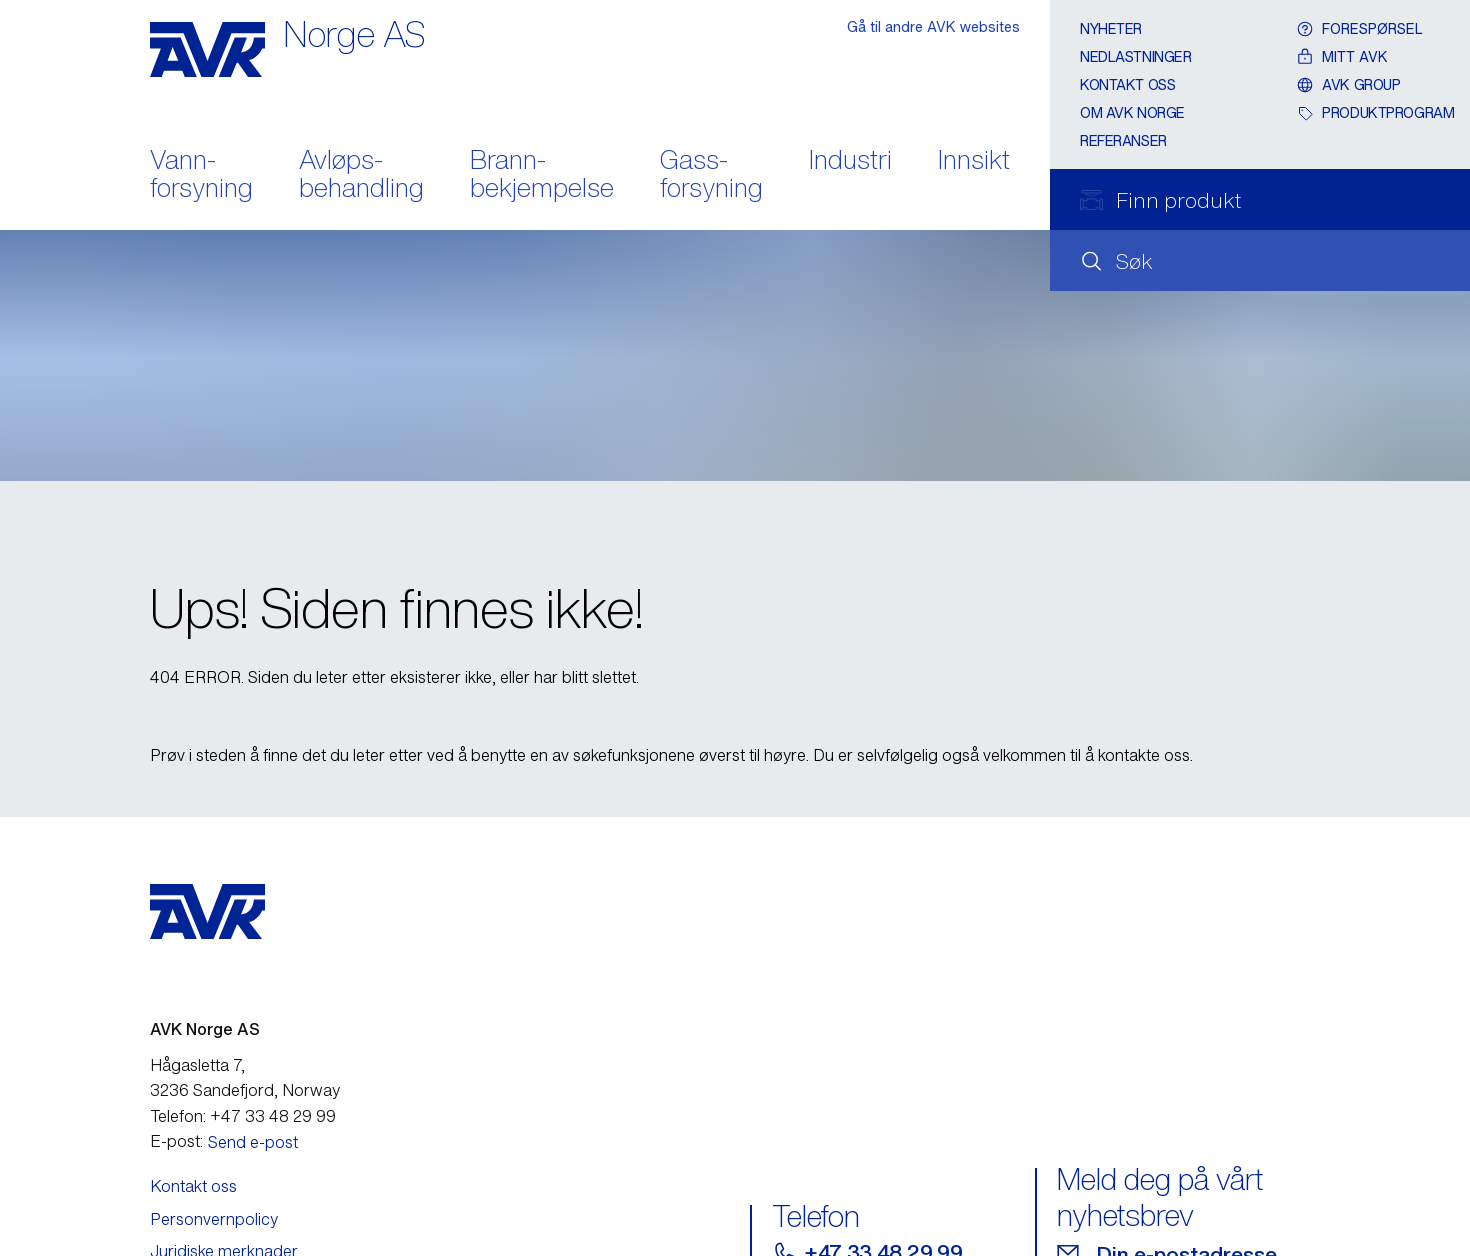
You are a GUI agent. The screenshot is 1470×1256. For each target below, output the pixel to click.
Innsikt (974, 161)
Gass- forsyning (711, 176)
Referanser (1123, 140)
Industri (850, 161)
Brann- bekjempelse (542, 176)
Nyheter (1111, 28)
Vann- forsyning (201, 176)
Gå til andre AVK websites (933, 26)
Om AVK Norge (1132, 112)
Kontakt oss (1127, 84)
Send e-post (253, 1142)
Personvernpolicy (214, 1219)
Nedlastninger (1136, 56)
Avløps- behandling (361, 176)
